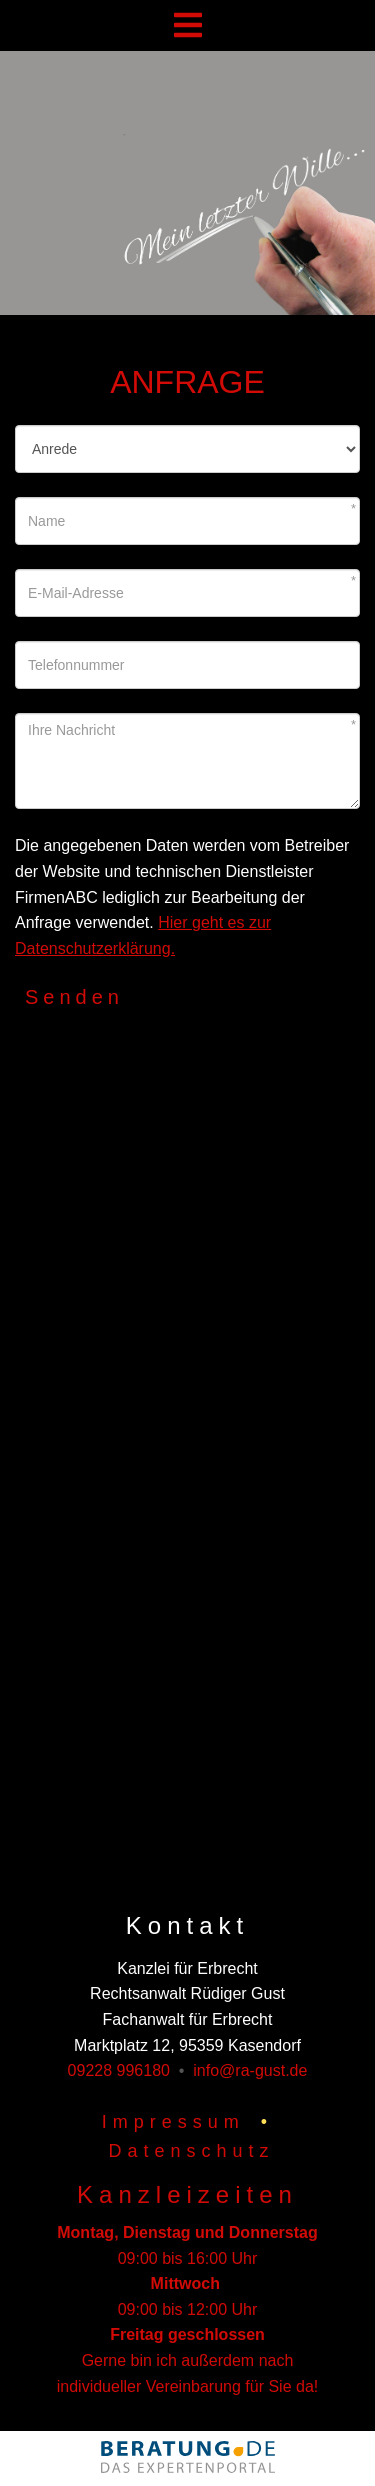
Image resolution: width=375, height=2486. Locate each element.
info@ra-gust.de (250, 2070)
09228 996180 (119, 2070)
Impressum (173, 2122)
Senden (74, 997)
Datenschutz (191, 2151)
